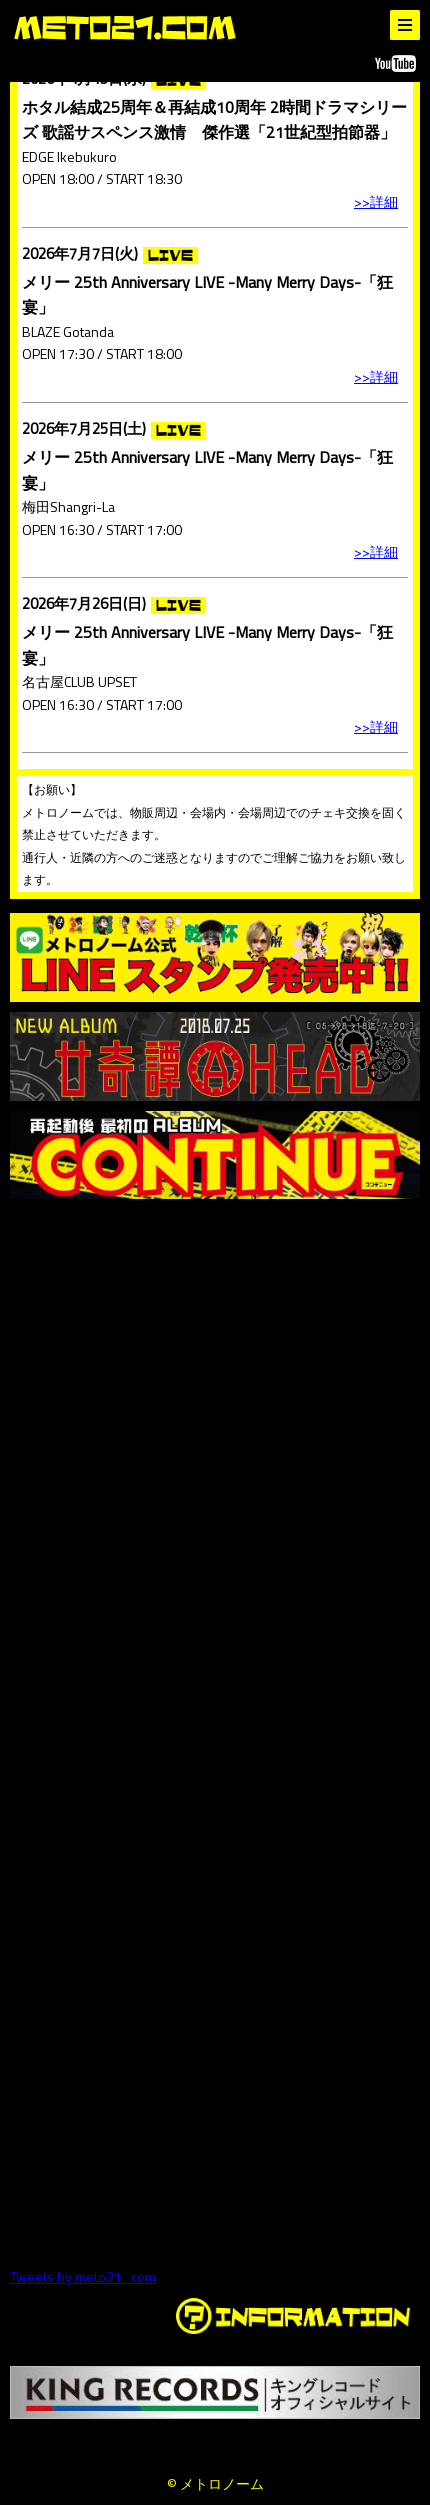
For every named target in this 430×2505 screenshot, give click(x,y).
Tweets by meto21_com (83, 2276)
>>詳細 (376, 201)
